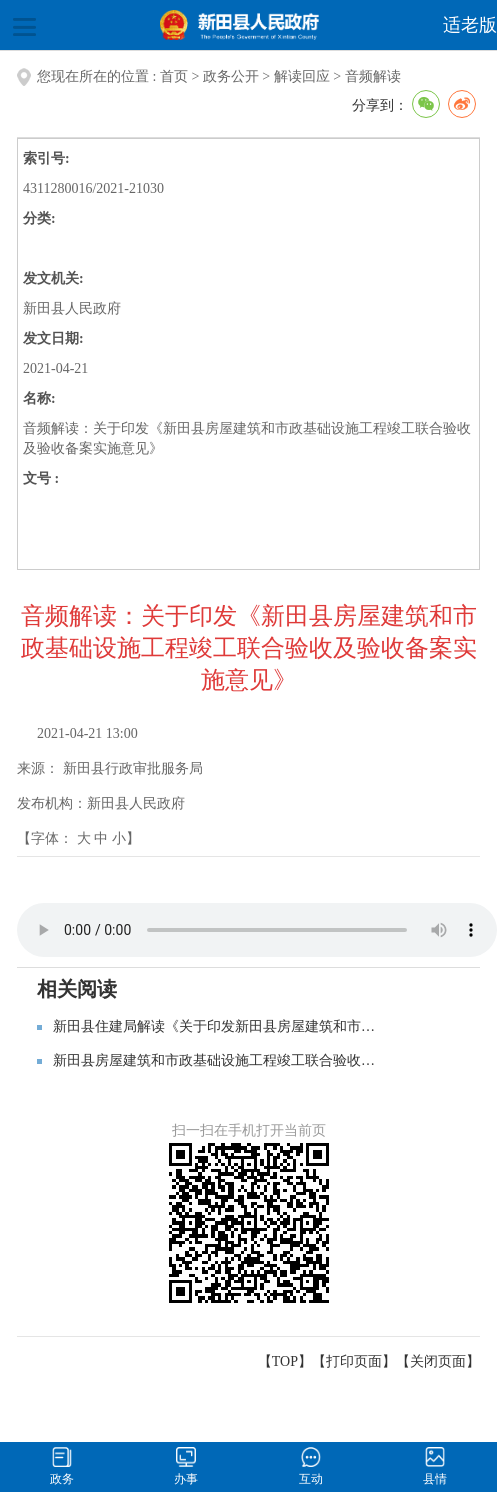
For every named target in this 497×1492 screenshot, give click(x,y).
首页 (174, 76)
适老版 (470, 25)
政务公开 (231, 76)
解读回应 (302, 76)
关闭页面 (438, 1361)
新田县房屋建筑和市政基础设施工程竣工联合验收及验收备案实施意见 (270, 1060)
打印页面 (354, 1361)
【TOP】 (285, 1361)
